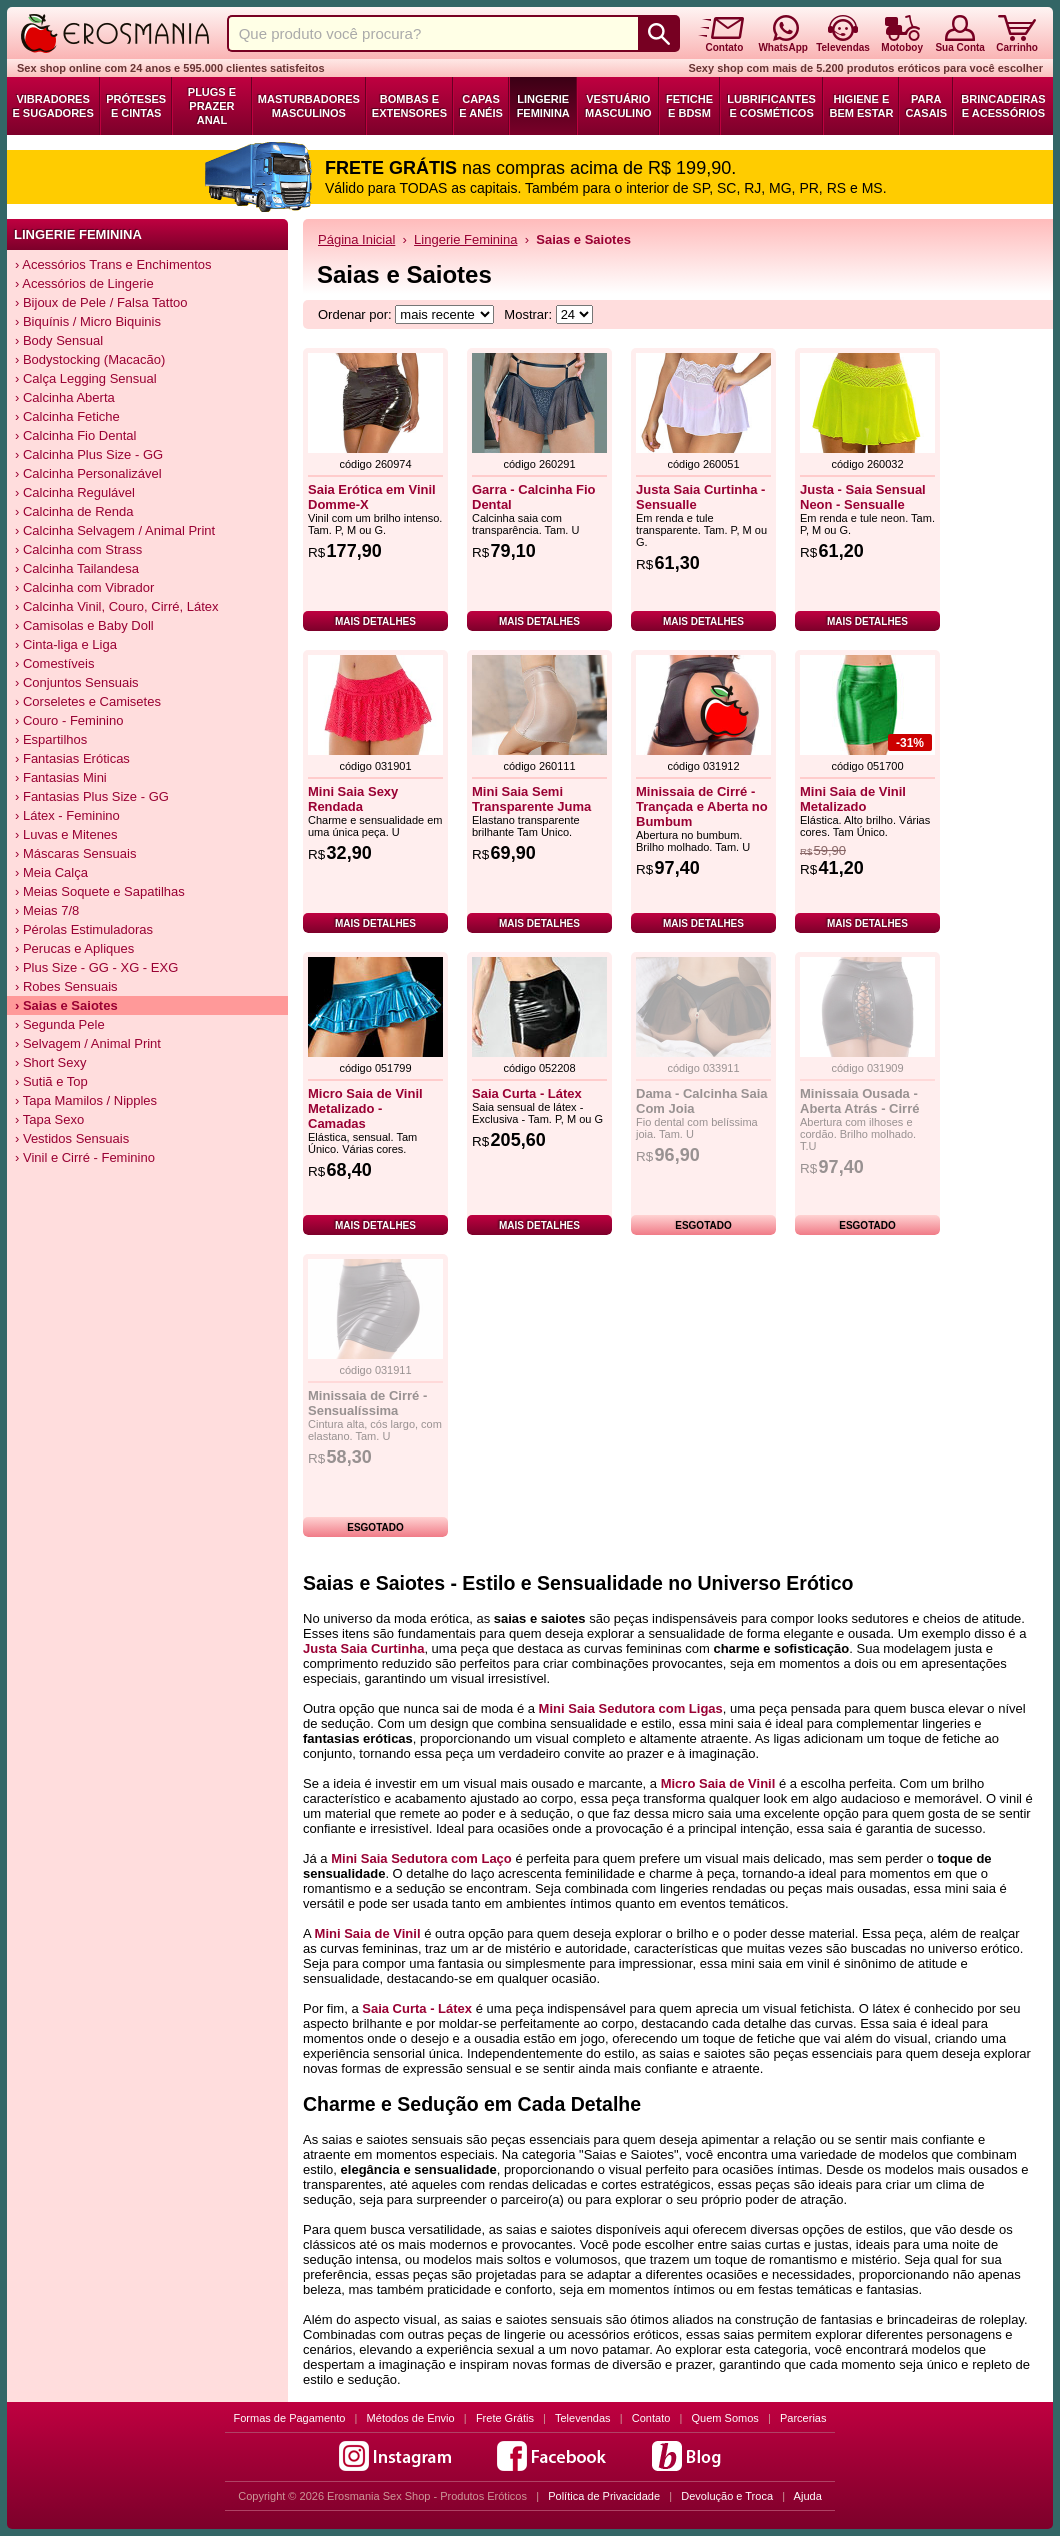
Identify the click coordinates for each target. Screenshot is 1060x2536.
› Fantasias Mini (61, 777)
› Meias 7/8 (47, 910)
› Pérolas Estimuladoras (84, 929)
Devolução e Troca (727, 2496)
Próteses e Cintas (136, 106)
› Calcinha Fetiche (67, 416)
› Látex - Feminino (67, 815)
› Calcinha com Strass (78, 549)
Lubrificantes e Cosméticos (771, 106)
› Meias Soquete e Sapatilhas (100, 891)
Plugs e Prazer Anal (212, 106)
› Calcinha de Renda (74, 511)
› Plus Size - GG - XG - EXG (96, 967)
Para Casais (926, 106)
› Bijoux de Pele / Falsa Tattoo (101, 302)
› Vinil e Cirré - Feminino (85, 1157)
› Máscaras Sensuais (75, 853)
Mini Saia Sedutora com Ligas (631, 1708)
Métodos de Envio (411, 2418)
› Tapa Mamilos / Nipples (86, 1100)
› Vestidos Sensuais (72, 1138)
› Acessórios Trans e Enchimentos (113, 264)
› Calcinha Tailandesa (77, 568)
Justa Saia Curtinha (363, 1648)
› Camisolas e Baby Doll (84, 625)
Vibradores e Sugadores (52, 106)
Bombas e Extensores (409, 106)
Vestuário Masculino (618, 106)
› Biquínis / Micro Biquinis (88, 321)
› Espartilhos (51, 739)
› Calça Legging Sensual (86, 378)
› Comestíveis (54, 663)
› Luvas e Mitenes (66, 834)
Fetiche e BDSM (689, 106)
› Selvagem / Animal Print (88, 1043)
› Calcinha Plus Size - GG (89, 454)
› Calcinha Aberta (65, 397)
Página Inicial (356, 239)
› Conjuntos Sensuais (77, 682)
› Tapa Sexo (49, 1119)
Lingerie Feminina (543, 106)
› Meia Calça (51, 872)
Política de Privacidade (604, 2496)
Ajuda (808, 2496)
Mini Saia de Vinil (368, 1933)
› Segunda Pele (60, 1024)
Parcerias (803, 2418)
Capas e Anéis (481, 106)
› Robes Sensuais (66, 986)
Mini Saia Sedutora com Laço (421, 1858)
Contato (651, 2418)
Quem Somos (725, 2418)
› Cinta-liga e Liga (66, 644)
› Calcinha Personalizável (88, 473)
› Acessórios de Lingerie (84, 283)
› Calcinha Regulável (75, 492)
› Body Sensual (59, 340)
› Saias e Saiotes (66, 1005)
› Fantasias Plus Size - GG (92, 796)
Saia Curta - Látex (417, 2008)
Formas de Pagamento (290, 2418)
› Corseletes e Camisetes (88, 701)
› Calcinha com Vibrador (84, 587)
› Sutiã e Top (51, 1081)
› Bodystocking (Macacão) (90, 359)
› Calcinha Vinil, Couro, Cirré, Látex (117, 606)
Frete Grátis (505, 2418)
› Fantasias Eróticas (72, 758)
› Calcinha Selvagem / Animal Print (115, 530)
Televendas (583, 2418)
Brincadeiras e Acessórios (1003, 106)
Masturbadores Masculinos (309, 106)
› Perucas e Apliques (74, 948)
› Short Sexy (51, 1062)
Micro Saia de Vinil (718, 1783)
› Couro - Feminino (69, 720)
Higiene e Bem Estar (861, 106)
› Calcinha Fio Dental (75, 435)
